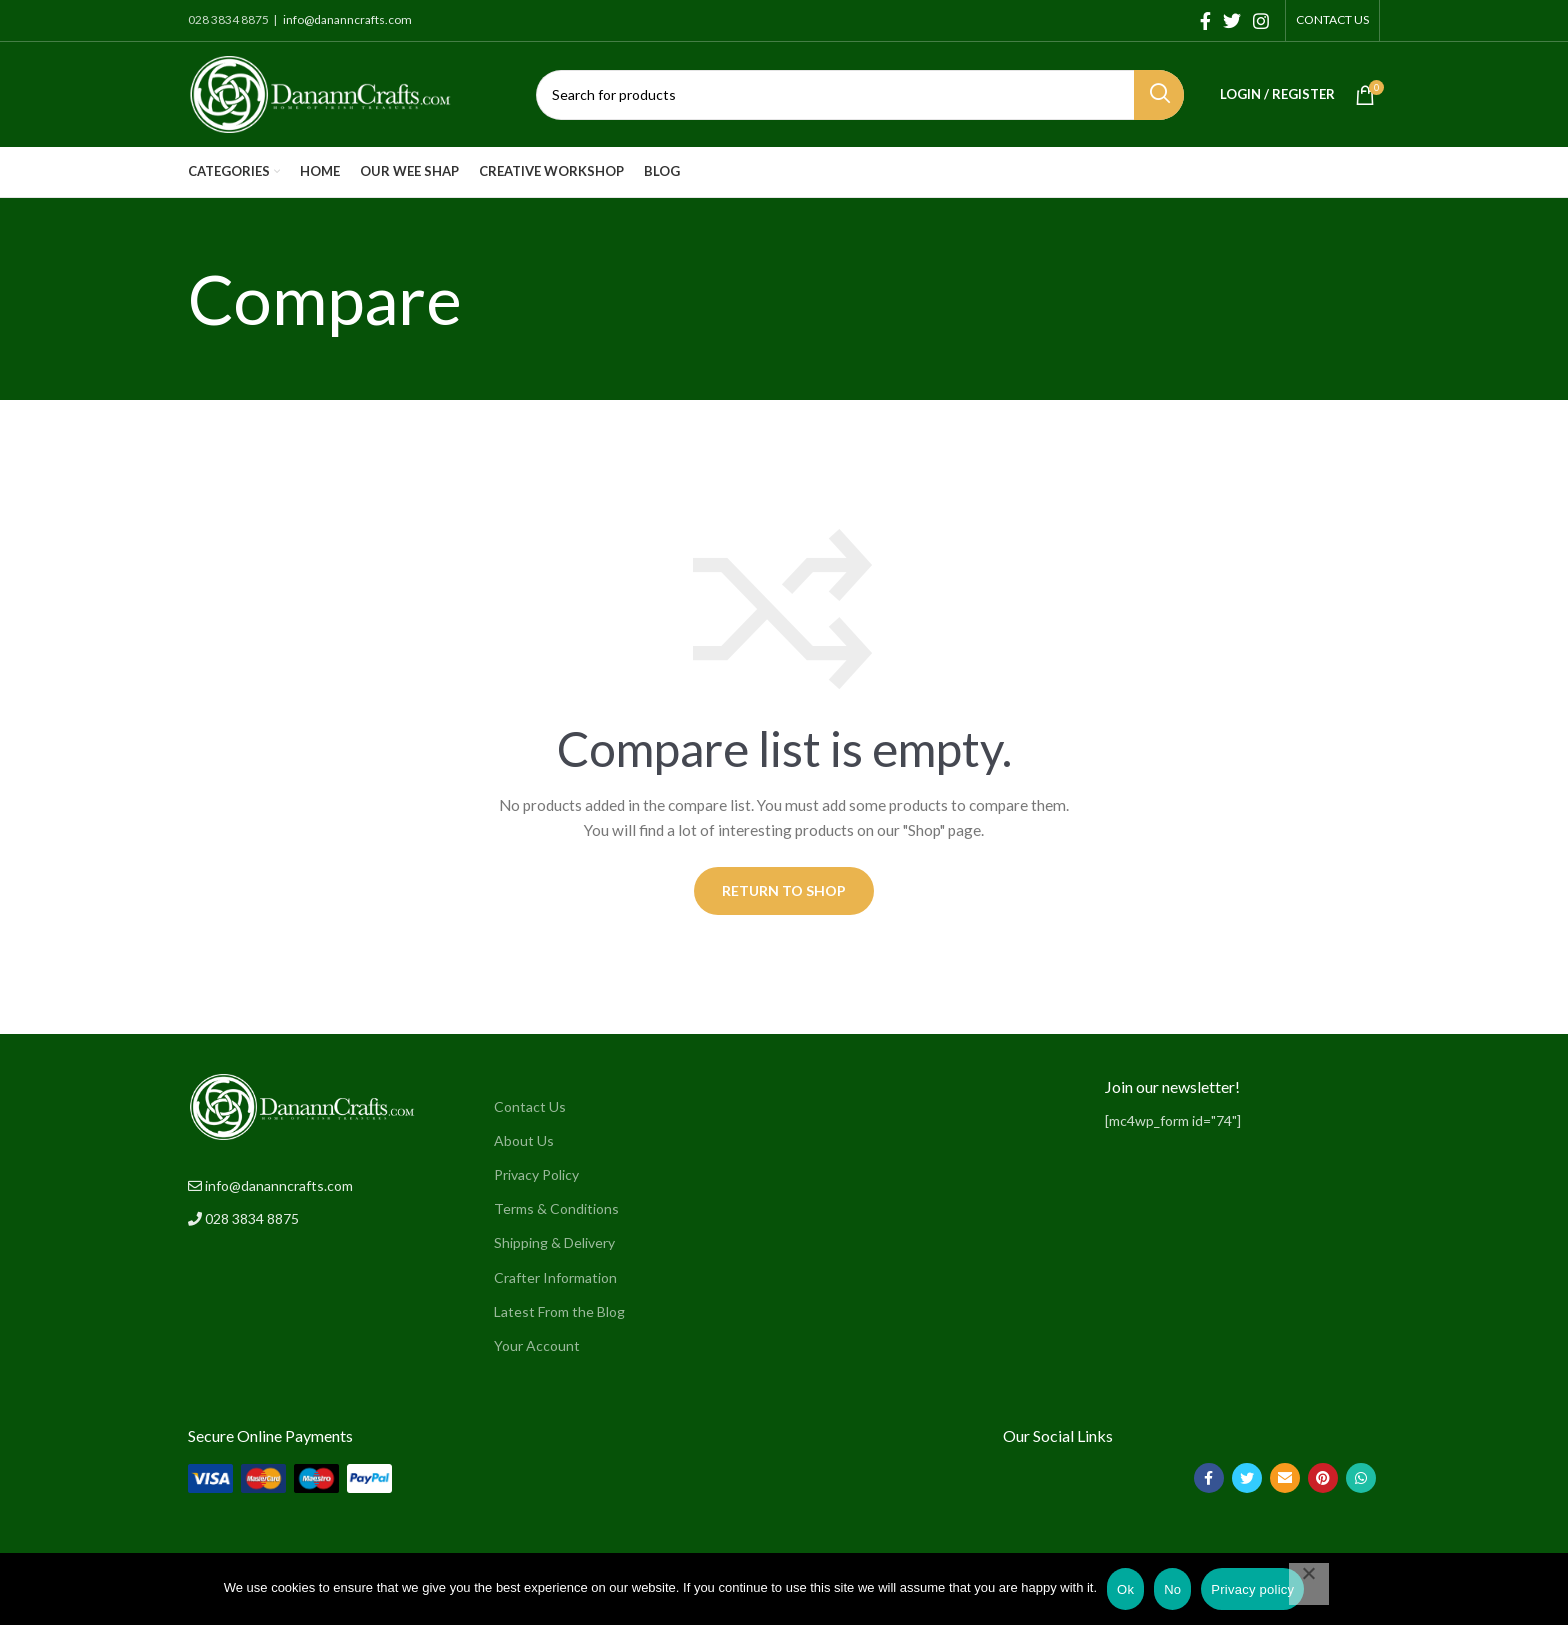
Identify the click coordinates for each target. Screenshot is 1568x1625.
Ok (1125, 1589)
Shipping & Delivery (554, 1242)
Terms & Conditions (556, 1208)
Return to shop (784, 890)
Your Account (537, 1345)
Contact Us (530, 1106)
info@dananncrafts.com (346, 19)
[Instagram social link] (1261, 21)
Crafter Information (555, 1277)
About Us (524, 1140)
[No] (1309, 1584)
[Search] (860, 95)
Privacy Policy (536, 1174)
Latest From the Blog (559, 1311)
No (1172, 1589)
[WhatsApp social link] (1361, 1478)
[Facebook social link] (1205, 21)
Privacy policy (1252, 1589)
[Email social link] (1285, 1478)
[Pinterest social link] (1323, 1478)
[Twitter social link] (1232, 21)
